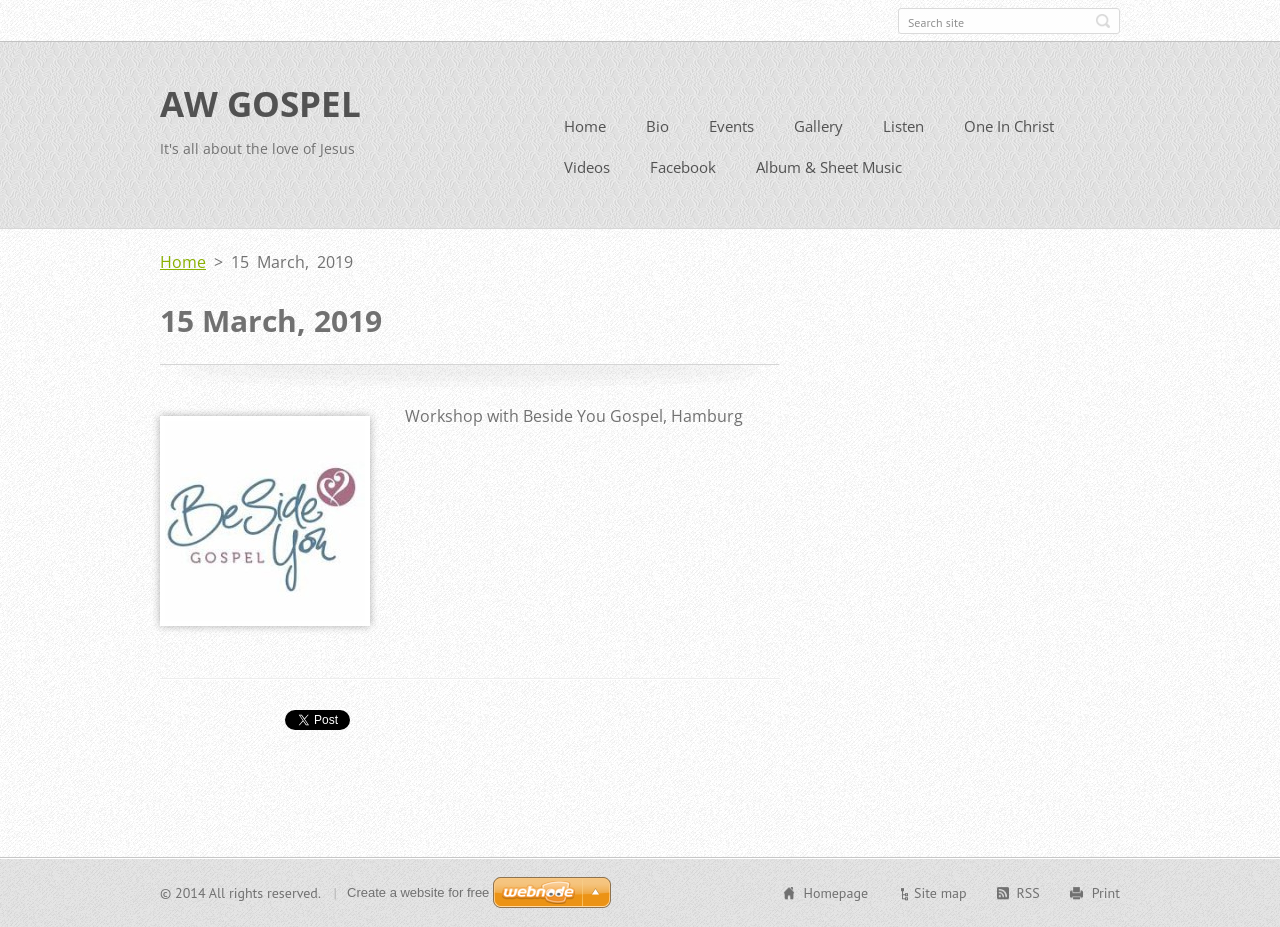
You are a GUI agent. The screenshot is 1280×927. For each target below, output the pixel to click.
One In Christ (1009, 126)
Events (731, 126)
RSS (1028, 893)
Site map (940, 893)
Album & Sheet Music (829, 167)
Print (1106, 893)
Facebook (683, 167)
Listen (903, 126)
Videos (587, 167)
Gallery (818, 126)
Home (585, 126)
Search (1103, 21)
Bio (657, 126)
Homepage (835, 893)
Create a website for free (418, 892)
